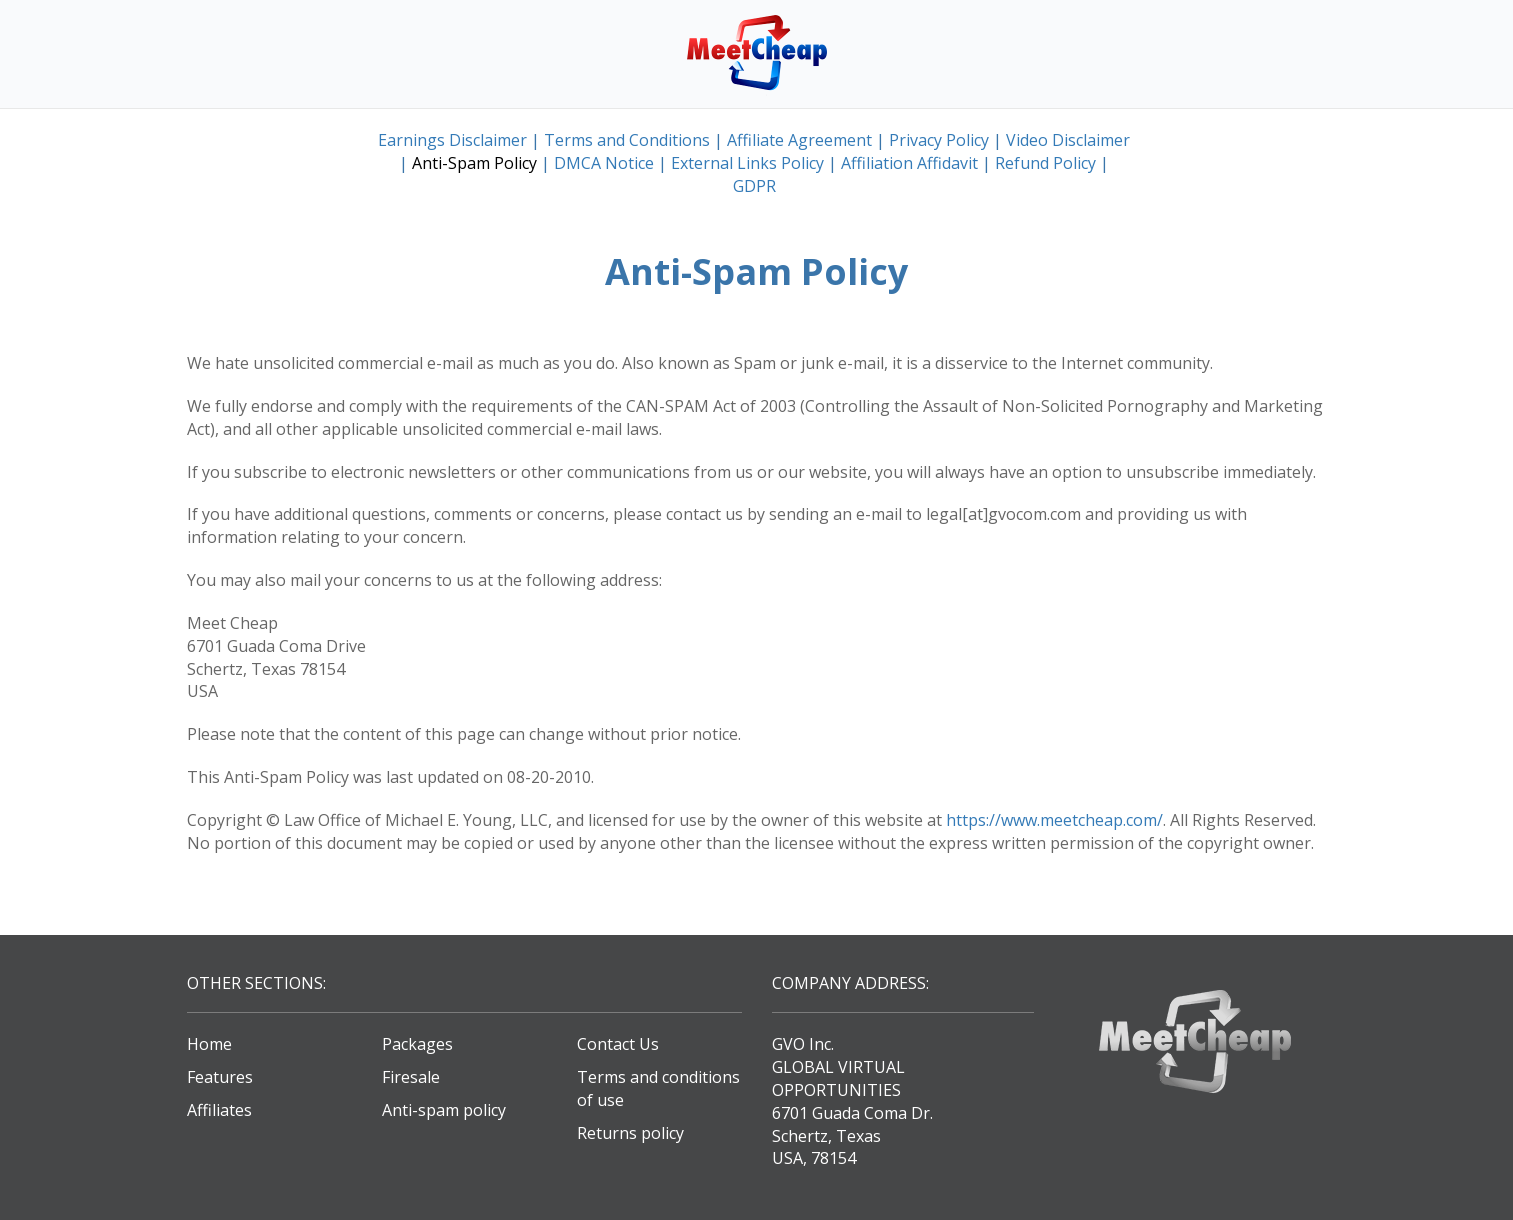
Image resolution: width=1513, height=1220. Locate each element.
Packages (417, 1044)
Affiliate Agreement (799, 140)
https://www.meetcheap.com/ (1054, 820)
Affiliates (219, 1110)
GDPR (754, 186)
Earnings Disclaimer (452, 140)
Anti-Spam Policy (474, 163)
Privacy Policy (939, 140)
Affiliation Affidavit (909, 163)
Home (209, 1044)
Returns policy (630, 1133)
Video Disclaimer (1068, 140)
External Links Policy (747, 163)
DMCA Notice (604, 163)
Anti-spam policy (444, 1110)
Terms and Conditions (627, 140)
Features (220, 1077)
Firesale (411, 1077)
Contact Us (618, 1044)
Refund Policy (1045, 163)
